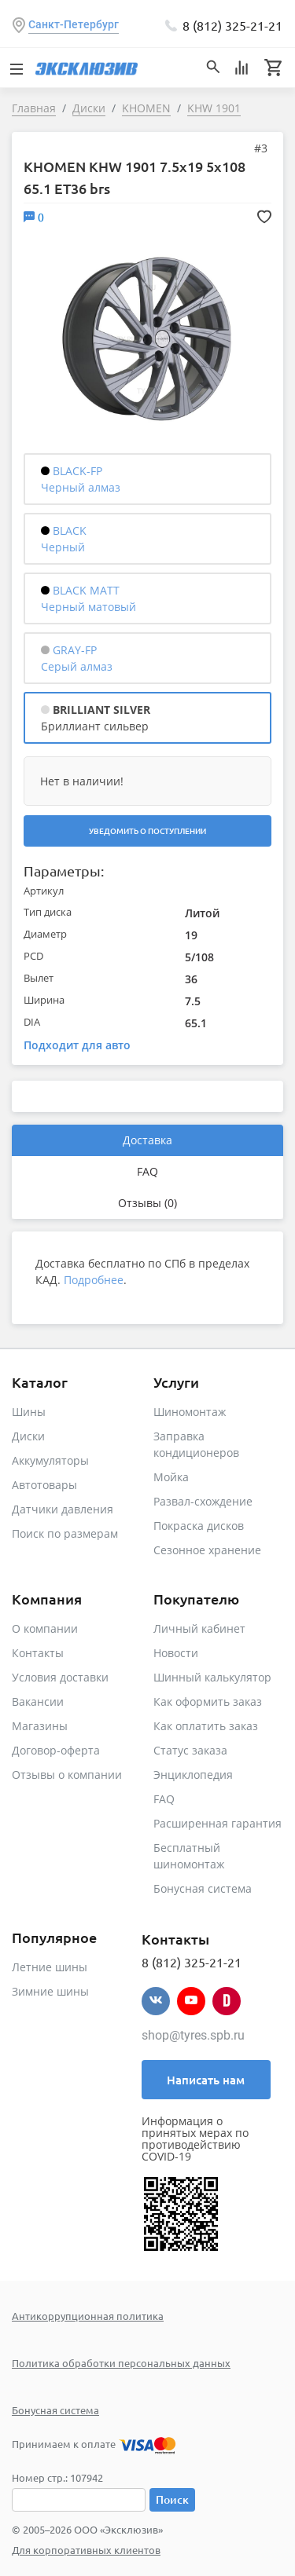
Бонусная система (202, 1888)
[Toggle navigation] (15, 67)
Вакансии (38, 1701)
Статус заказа (190, 1750)
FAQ (147, 1171)
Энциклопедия (193, 1774)
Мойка (171, 1476)
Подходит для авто (77, 1044)
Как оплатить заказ (205, 1725)
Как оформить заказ (207, 1701)
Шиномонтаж (189, 1411)
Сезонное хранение (207, 1549)
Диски (28, 1436)
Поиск (172, 2499)
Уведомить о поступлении (147, 830)
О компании (45, 1628)
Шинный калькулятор (212, 1677)
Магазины (40, 1725)
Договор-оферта (56, 1750)
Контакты (38, 1652)
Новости (175, 1652)
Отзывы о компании (67, 1774)
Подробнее (94, 1279)
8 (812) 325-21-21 (232, 25)
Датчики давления (62, 1509)
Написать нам (206, 2080)
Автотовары (44, 1484)
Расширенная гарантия (217, 1823)
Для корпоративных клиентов (86, 2549)
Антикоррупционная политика (88, 2315)
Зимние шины (50, 1991)
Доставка (147, 1139)
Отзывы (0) (147, 1202)
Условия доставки (60, 1677)
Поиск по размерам (65, 1533)
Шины (29, 1411)
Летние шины (49, 1966)
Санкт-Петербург (73, 24)
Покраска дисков (198, 1525)
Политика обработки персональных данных (121, 2362)
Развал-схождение (203, 1501)
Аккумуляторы (50, 1460)
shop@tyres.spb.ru (193, 2035)
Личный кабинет (199, 1628)
